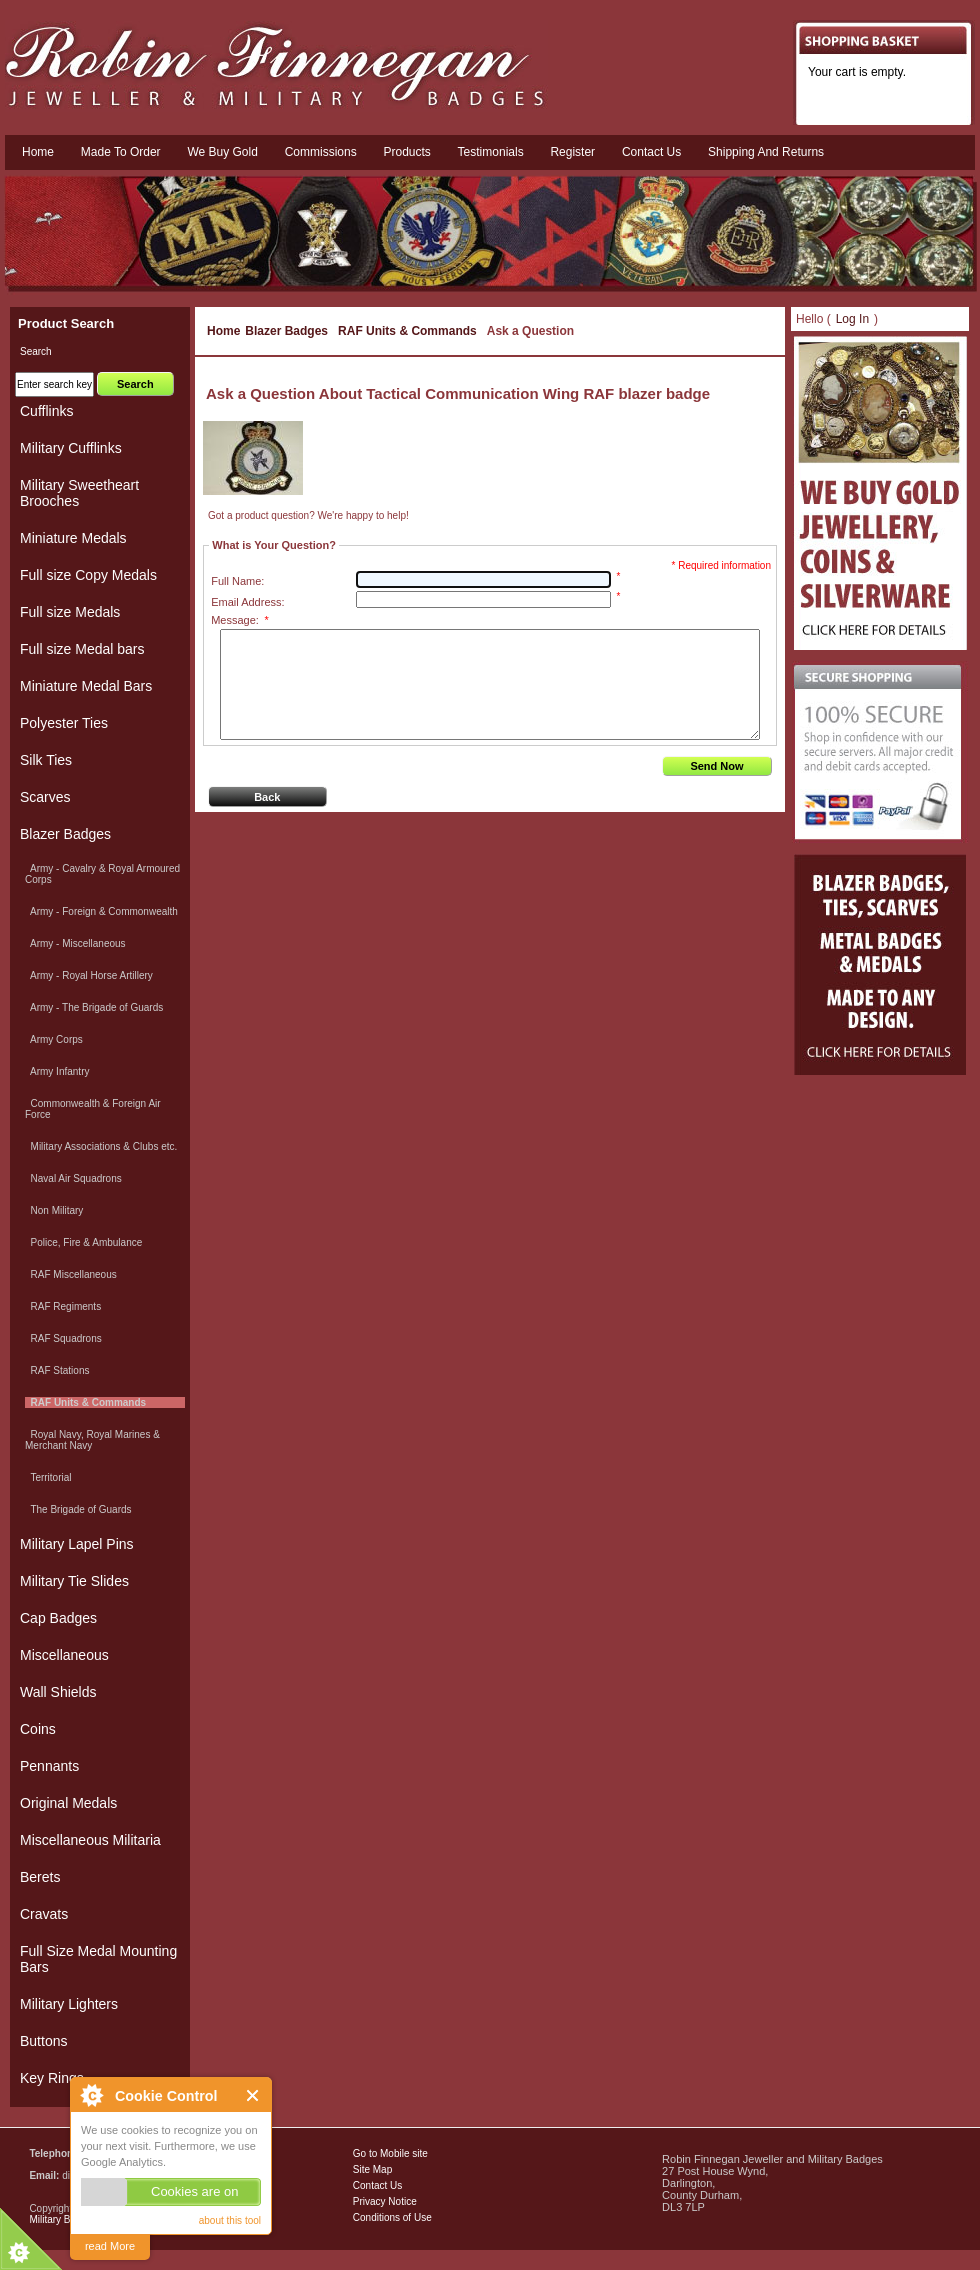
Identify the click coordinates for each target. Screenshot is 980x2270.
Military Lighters (69, 2004)
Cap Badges (58, 1618)
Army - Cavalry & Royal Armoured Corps (102, 874)
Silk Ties (46, 760)
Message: (239, 620)
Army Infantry (57, 1071)
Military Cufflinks (71, 448)
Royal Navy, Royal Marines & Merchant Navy (92, 1440)
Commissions (321, 152)
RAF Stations (57, 1370)
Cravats (44, 1914)
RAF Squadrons (63, 1338)
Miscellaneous (64, 1655)
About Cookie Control (91, 2095)
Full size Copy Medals (88, 575)
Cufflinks (46, 411)
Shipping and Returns (766, 152)
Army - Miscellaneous (75, 943)
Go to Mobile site (390, 2153)
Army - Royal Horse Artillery (89, 975)
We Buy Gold (222, 152)
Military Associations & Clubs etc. (101, 1146)
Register (572, 152)
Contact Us (377, 2185)
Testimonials (491, 152)
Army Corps (54, 1039)
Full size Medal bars (82, 649)
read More (110, 2246)
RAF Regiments (63, 1306)
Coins (38, 1729)
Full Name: (237, 581)
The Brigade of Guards (78, 1509)
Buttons (43, 2041)
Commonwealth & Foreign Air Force (93, 1109)
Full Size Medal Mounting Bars (98, 1959)
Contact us (651, 152)
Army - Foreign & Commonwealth (101, 911)
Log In (852, 319)
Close (253, 2095)
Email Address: (247, 602)
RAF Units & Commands (407, 331)
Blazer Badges (286, 331)
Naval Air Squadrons (73, 1178)
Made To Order (121, 152)
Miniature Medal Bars (86, 686)
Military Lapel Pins (77, 1544)
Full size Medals (70, 612)
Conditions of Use (392, 2217)
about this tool (230, 2220)
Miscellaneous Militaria (90, 1840)
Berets (40, 1877)
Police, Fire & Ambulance (83, 1242)
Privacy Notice (385, 2201)
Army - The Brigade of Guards (94, 1007)
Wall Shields (58, 1692)
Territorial (48, 1477)
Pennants (49, 1766)
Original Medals (68, 1803)
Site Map (372, 2169)
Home (38, 152)
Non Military (54, 1210)
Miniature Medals (73, 538)
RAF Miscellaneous (71, 1274)
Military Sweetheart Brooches (79, 493)
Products (406, 152)
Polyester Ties (64, 723)
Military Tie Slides (74, 1581)
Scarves (45, 797)
